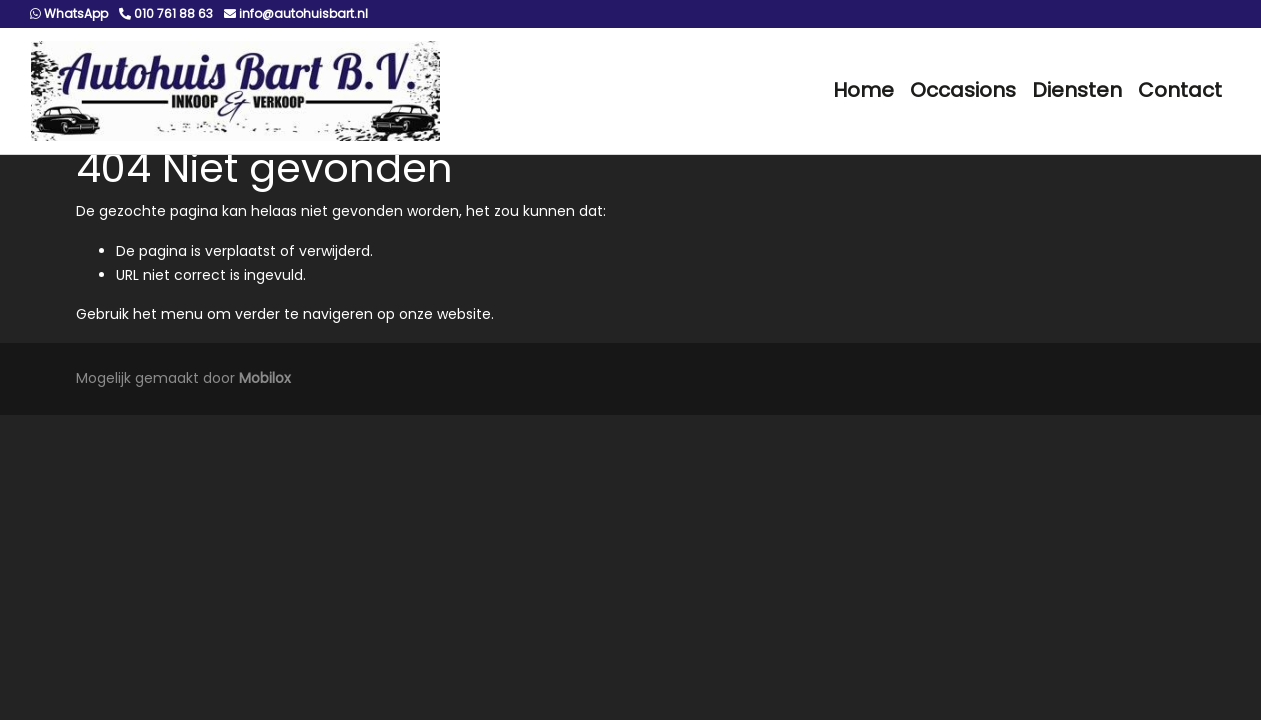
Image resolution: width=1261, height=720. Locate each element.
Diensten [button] (1077, 90)
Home (863, 90)
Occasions (963, 90)
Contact (1180, 90)
